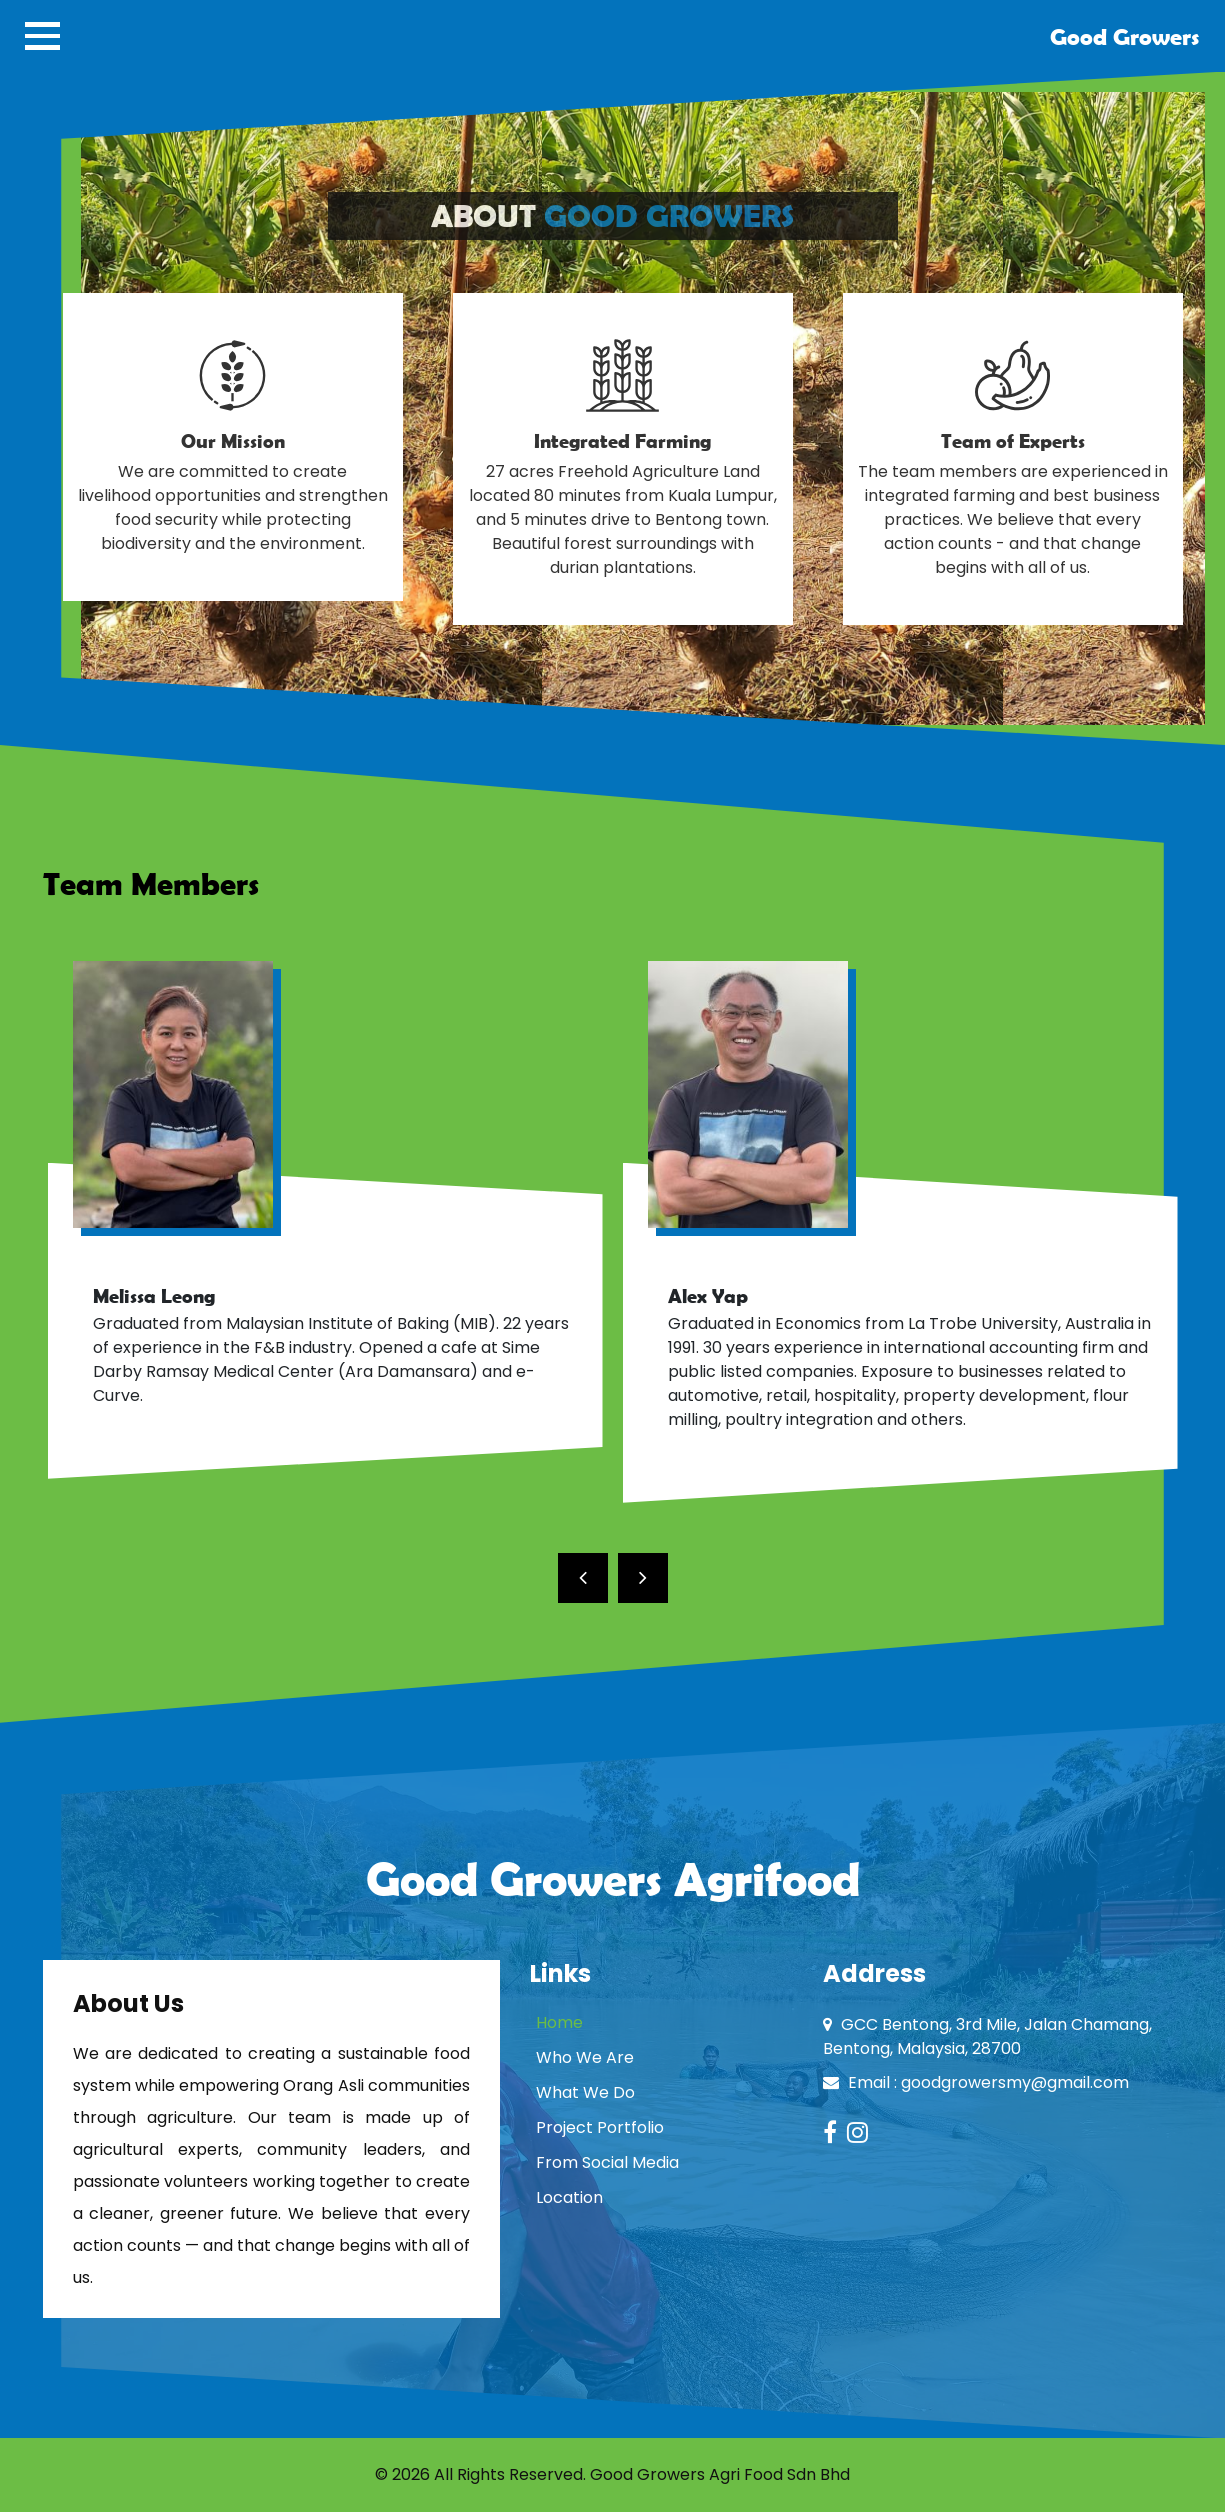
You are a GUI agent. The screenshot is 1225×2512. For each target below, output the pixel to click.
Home (559, 2022)
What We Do (585, 2092)
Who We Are (585, 2057)
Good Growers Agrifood (613, 1878)
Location (569, 2197)
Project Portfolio (600, 2127)
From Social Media (607, 2162)
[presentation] (583, 1578)
